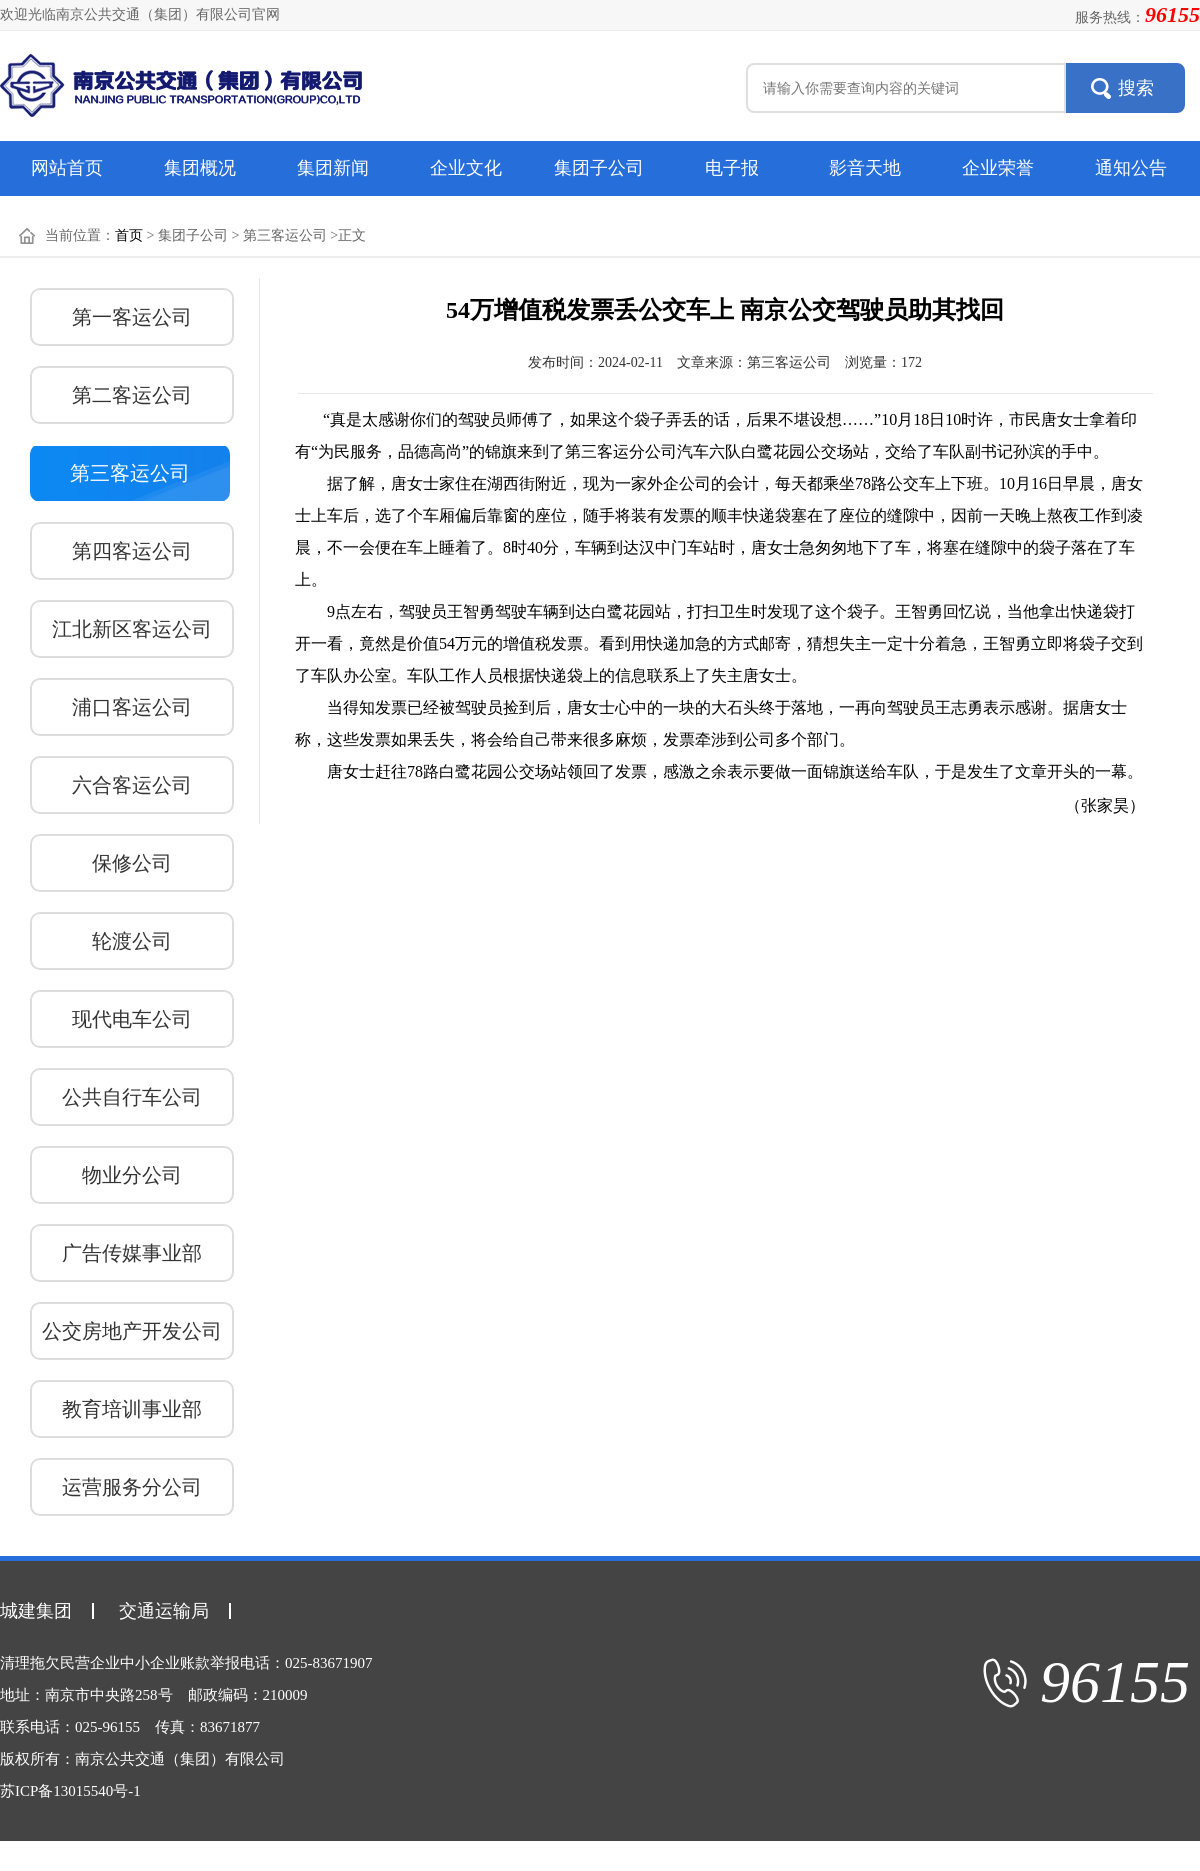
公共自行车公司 (132, 1097)
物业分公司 (132, 1175)
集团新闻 (333, 168)
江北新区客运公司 (132, 629)
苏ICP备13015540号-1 (70, 1791)
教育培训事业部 (132, 1409)
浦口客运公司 (132, 707)
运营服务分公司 (132, 1487)
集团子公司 (599, 168)
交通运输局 (164, 1611)
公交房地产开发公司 (132, 1331)
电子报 (732, 168)
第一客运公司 (132, 317)
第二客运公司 (132, 395)
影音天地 (865, 168)
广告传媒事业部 (132, 1253)
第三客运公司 (130, 473)
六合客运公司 (132, 785)
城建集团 (36, 1611)
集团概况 (200, 168)
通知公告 (1131, 168)
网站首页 (67, 168)
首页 (129, 235)
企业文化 (466, 168)
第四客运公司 (132, 551)
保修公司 (132, 863)
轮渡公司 (132, 941)
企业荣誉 (998, 168)
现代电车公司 (132, 1019)
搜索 (1136, 88)
